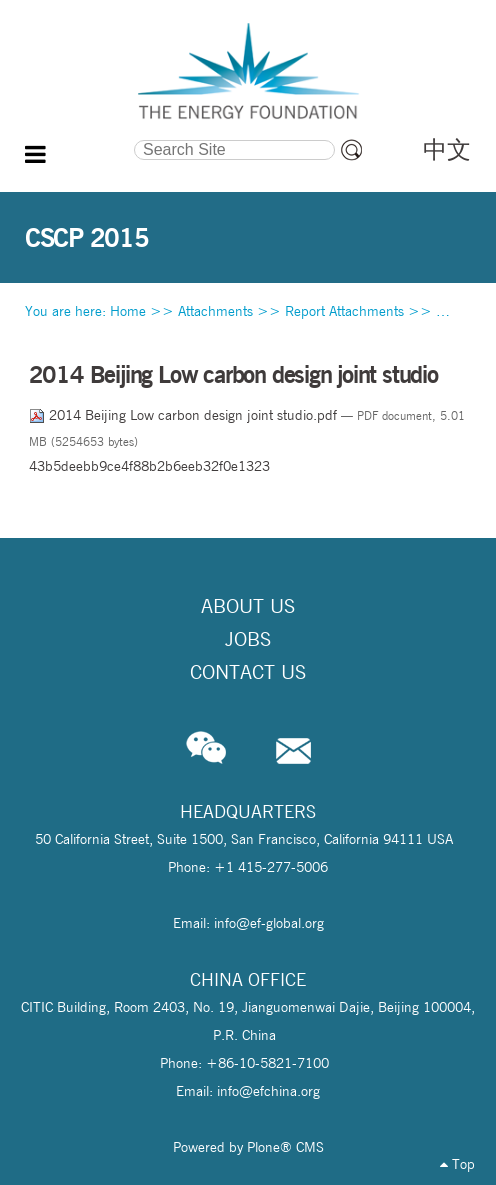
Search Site (79, 138)
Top (457, 1164)
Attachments (215, 311)
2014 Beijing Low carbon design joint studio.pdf (185, 415)
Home (128, 311)
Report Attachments (344, 311)
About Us (248, 606)
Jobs (248, 639)
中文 (447, 149)
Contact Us (248, 672)
